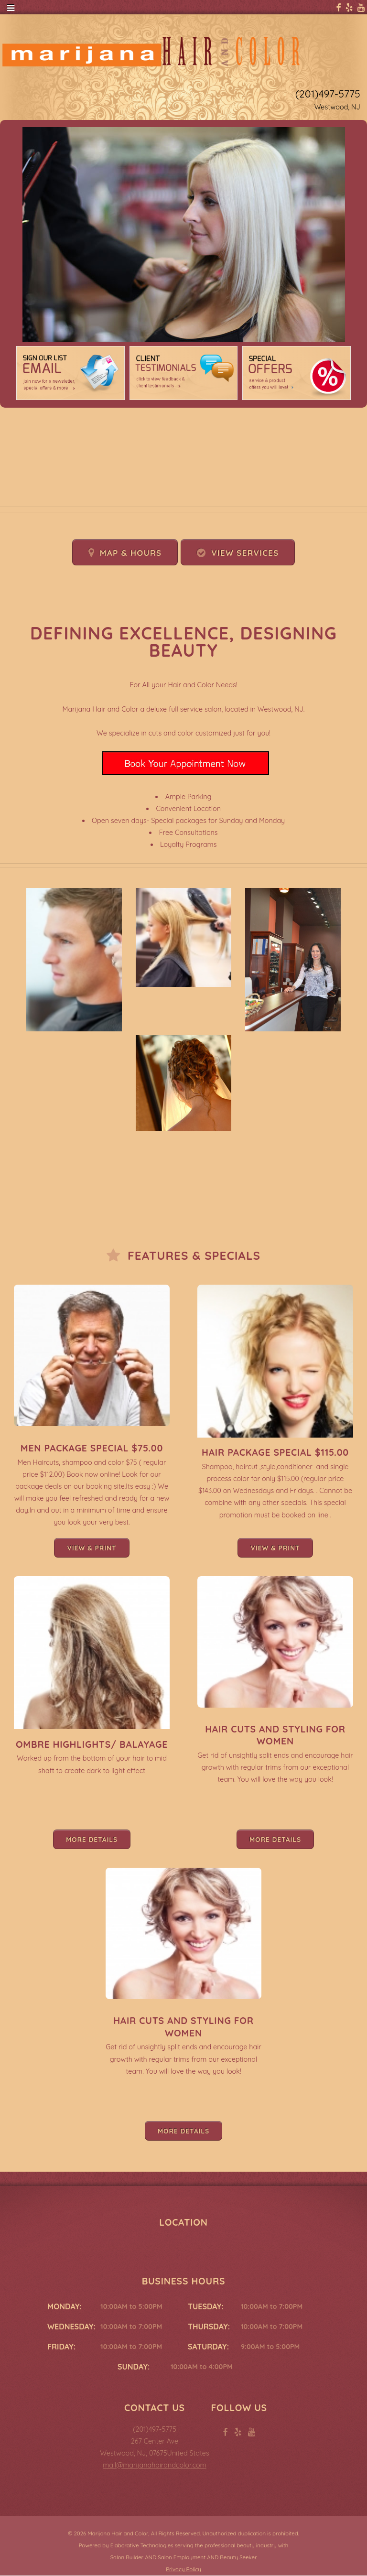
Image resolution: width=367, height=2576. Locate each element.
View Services (245, 553)
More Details (92, 1839)
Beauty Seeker (238, 2557)
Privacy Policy (183, 2569)
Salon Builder (126, 2557)
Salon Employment (181, 2557)
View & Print (92, 1548)
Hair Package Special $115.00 (275, 1452)
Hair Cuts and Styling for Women (275, 1735)
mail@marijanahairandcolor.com (154, 2465)
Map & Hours (131, 553)
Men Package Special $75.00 (92, 1448)
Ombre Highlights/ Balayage (92, 1744)
